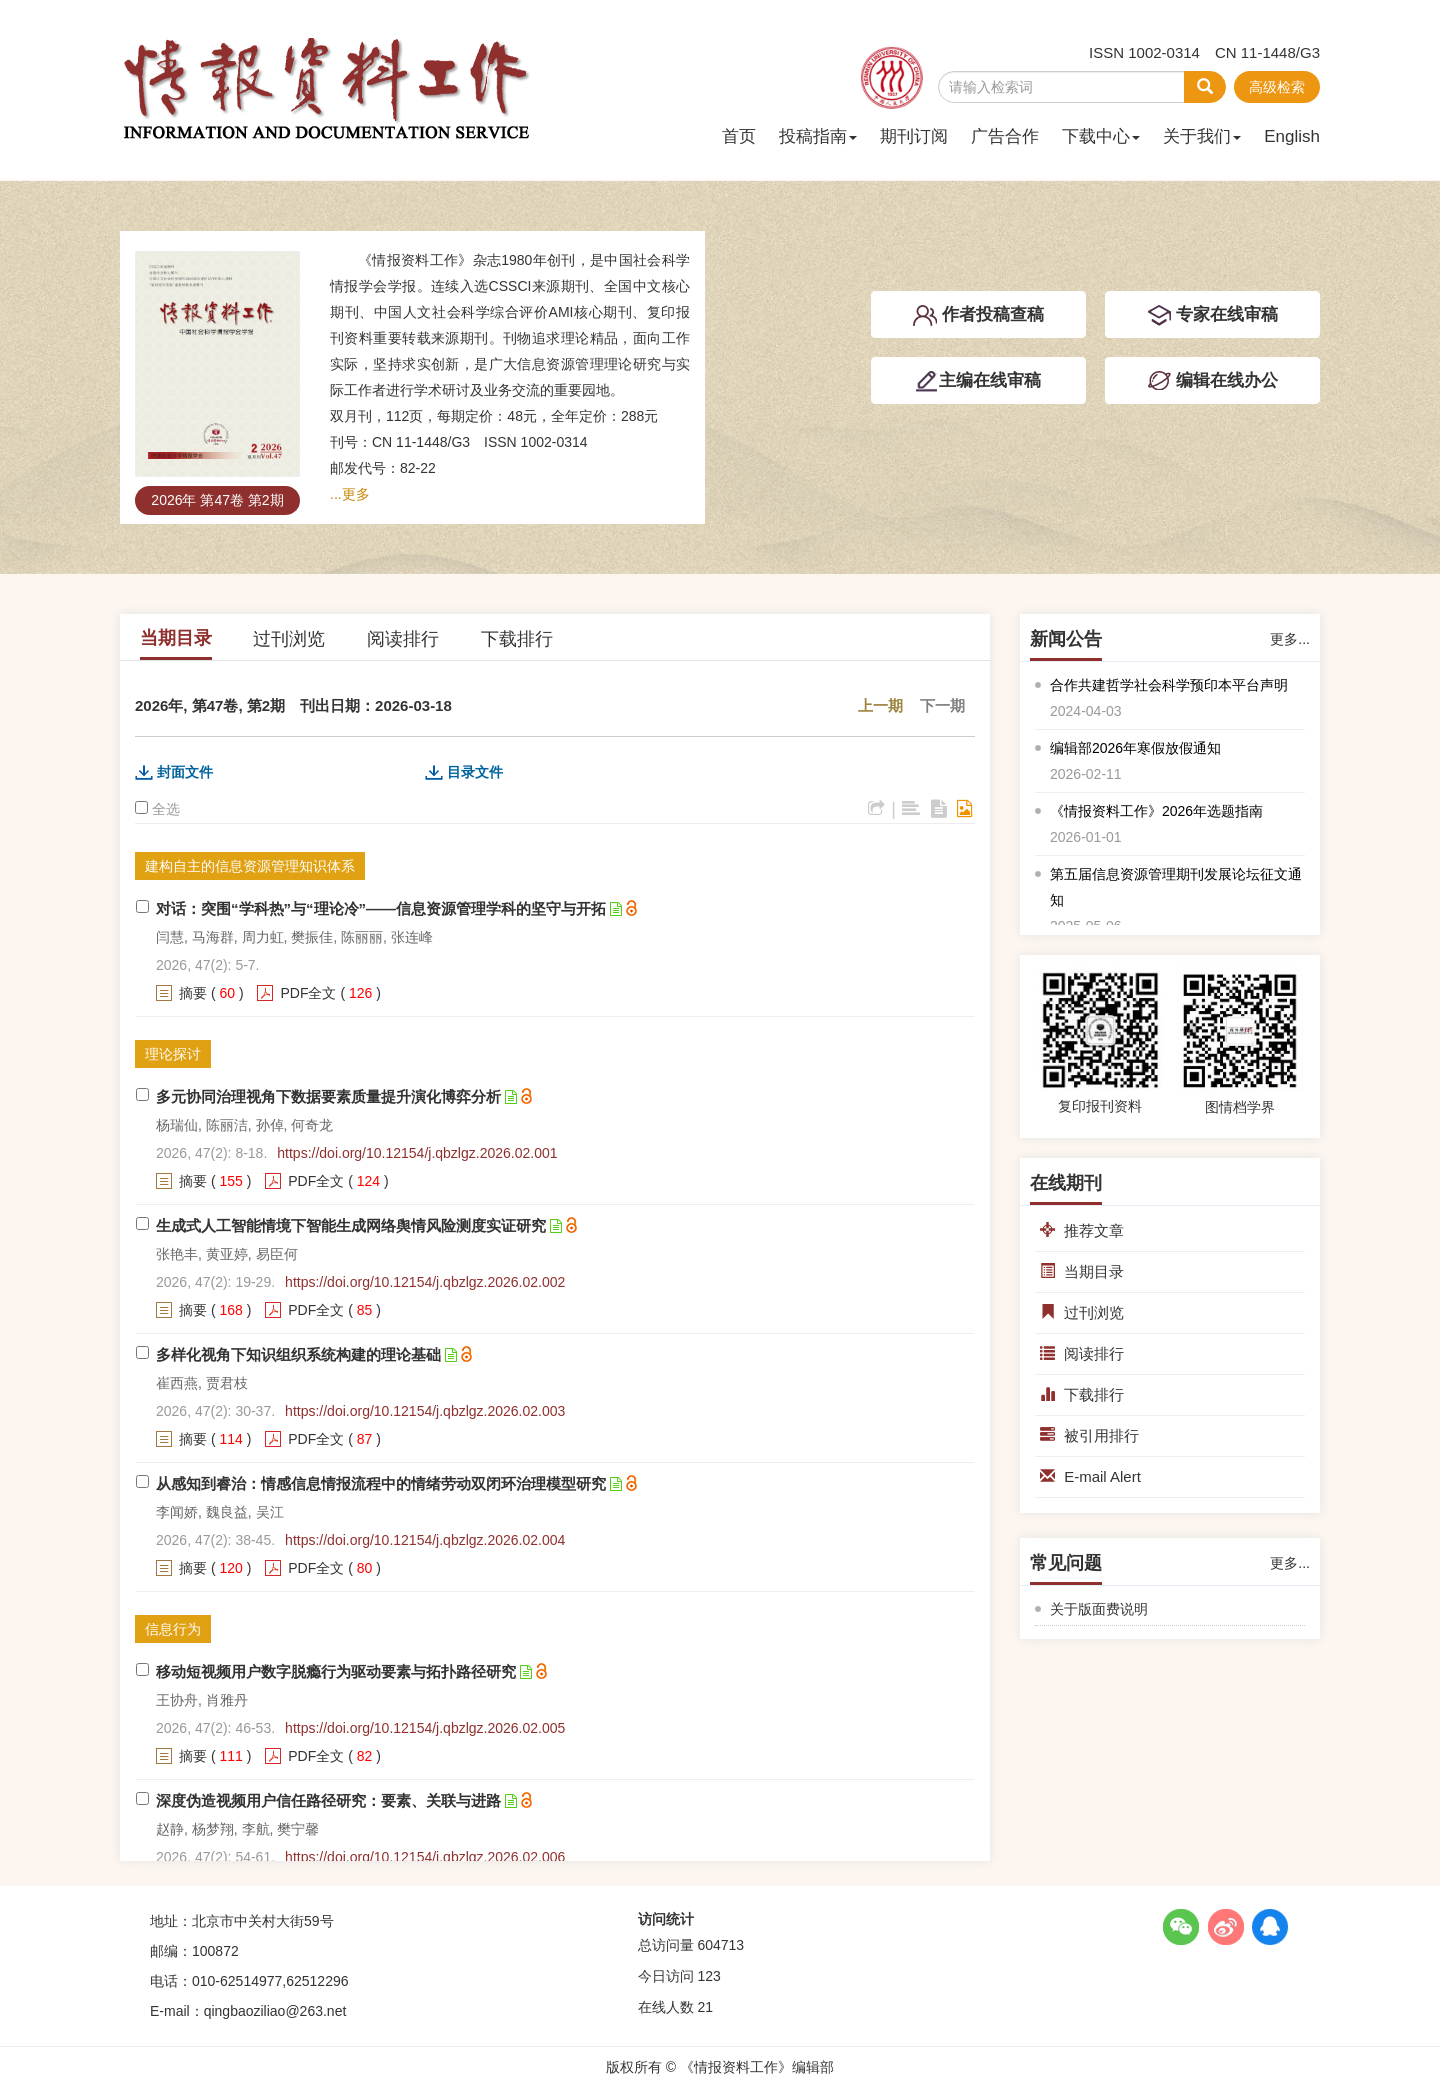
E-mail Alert (1090, 1476)
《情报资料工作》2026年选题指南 (1156, 811)
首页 (739, 136)
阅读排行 (403, 639)
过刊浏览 (289, 639)
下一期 (942, 705)
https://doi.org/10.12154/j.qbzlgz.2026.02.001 (417, 1153)
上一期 (880, 705)
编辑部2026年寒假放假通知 (1135, 748)
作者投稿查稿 (978, 316)
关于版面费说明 (1099, 1609)
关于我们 (1202, 136)
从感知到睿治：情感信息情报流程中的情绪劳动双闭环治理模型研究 (381, 1483)
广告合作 (1005, 136)
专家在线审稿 (1212, 316)
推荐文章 (1082, 1230)
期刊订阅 (914, 136)
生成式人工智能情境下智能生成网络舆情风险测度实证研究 (351, 1225)
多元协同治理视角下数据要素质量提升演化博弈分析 (328, 1096)
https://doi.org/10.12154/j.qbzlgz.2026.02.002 (425, 1282)
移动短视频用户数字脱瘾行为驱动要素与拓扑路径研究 (336, 1671)
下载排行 (517, 639)
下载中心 (1101, 136)
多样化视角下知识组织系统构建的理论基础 (298, 1354)
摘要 (193, 993)
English (1292, 136)
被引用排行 (1089, 1435)
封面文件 (185, 772)
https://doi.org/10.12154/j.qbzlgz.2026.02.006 (425, 1857)
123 (708, 1976)
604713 (720, 1945)
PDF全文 (308, 993)
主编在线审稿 (978, 381)
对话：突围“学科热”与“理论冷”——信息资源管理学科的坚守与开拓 (381, 908)
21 (705, 2007)
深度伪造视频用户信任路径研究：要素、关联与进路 (328, 1800)
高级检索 (1277, 87)
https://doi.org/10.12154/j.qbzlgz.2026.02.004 (425, 1540)
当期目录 (176, 638)
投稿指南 (818, 136)
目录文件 (475, 772)
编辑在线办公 (1212, 381)
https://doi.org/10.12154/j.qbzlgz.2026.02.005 (425, 1728)
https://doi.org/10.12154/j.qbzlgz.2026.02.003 (425, 1411)
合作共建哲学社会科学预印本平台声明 (1169, 685)
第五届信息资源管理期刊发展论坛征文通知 (1176, 887)
